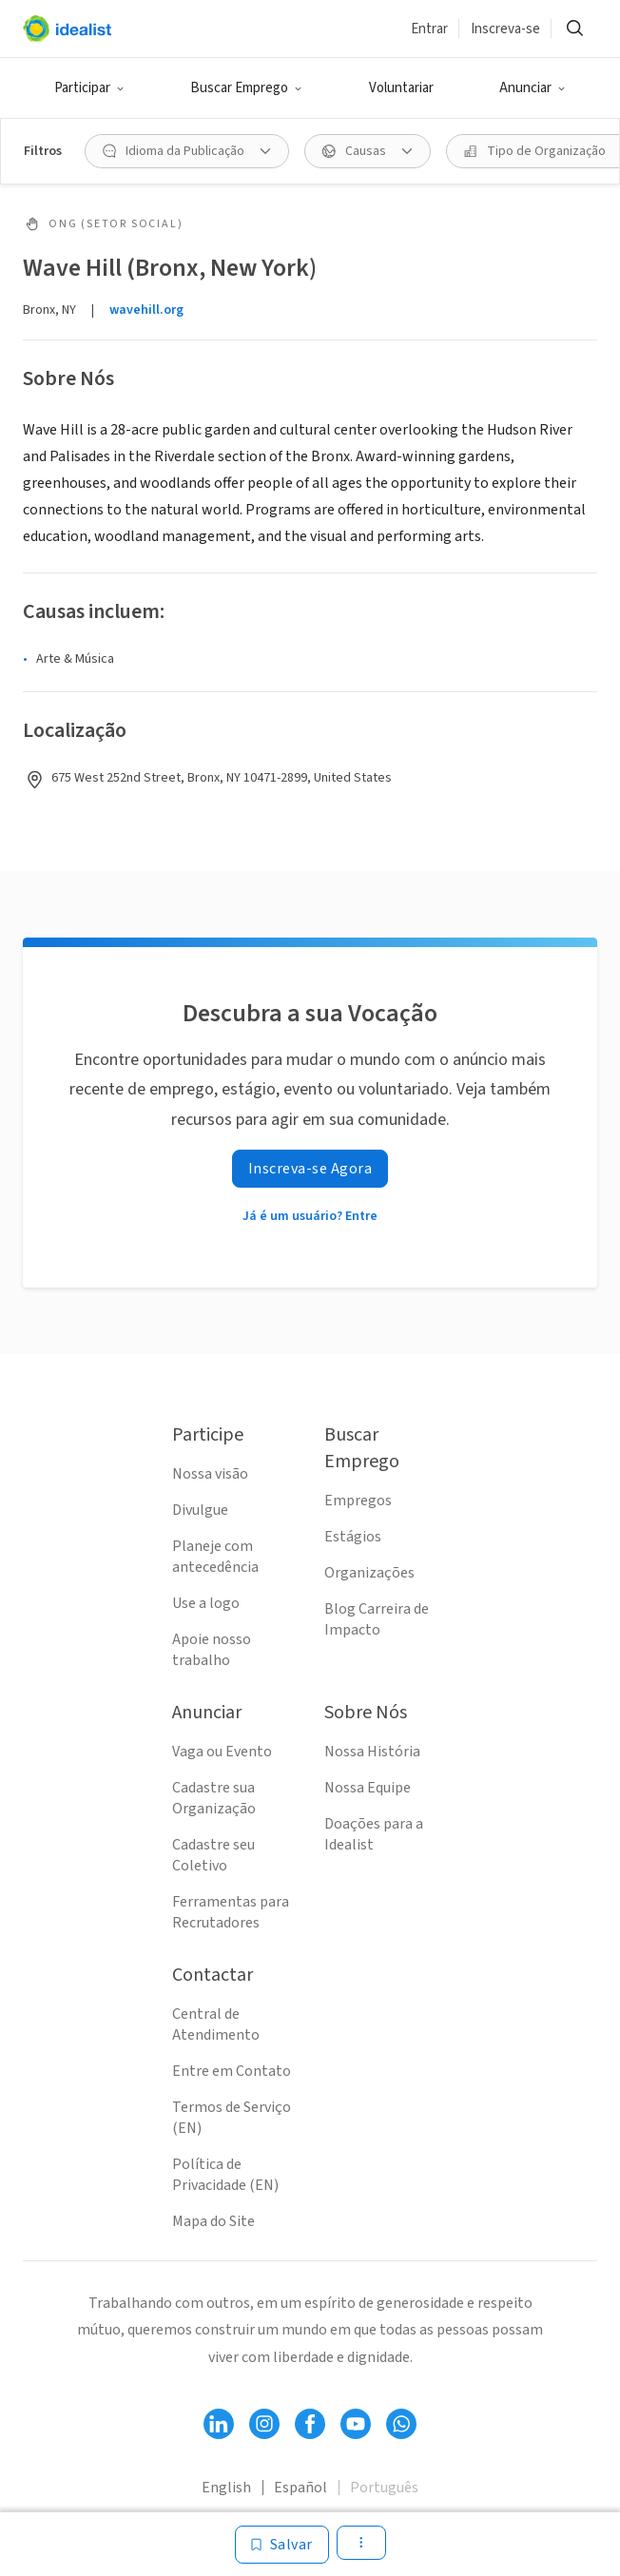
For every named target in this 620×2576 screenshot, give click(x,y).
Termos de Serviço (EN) (231, 2118)
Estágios (352, 1536)
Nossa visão (210, 1473)
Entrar (429, 29)
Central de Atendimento (216, 2024)
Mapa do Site (213, 2221)
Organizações (369, 1572)
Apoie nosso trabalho (211, 1650)
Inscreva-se (505, 29)
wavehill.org (146, 310)
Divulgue (200, 1510)
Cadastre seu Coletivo (213, 1855)
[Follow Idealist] (218, 2424)
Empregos (358, 1500)
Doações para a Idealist (373, 1834)
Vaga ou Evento (222, 1751)
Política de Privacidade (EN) (225, 2175)
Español (300, 2487)
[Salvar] (282, 2545)
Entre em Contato (231, 2071)
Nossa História (372, 1751)
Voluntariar (401, 88)
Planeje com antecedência (215, 1557)
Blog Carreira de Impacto (376, 1619)
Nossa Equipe (367, 1787)
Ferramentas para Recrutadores (230, 1912)
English (226, 2487)
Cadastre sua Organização (214, 1798)
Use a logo (206, 1603)
